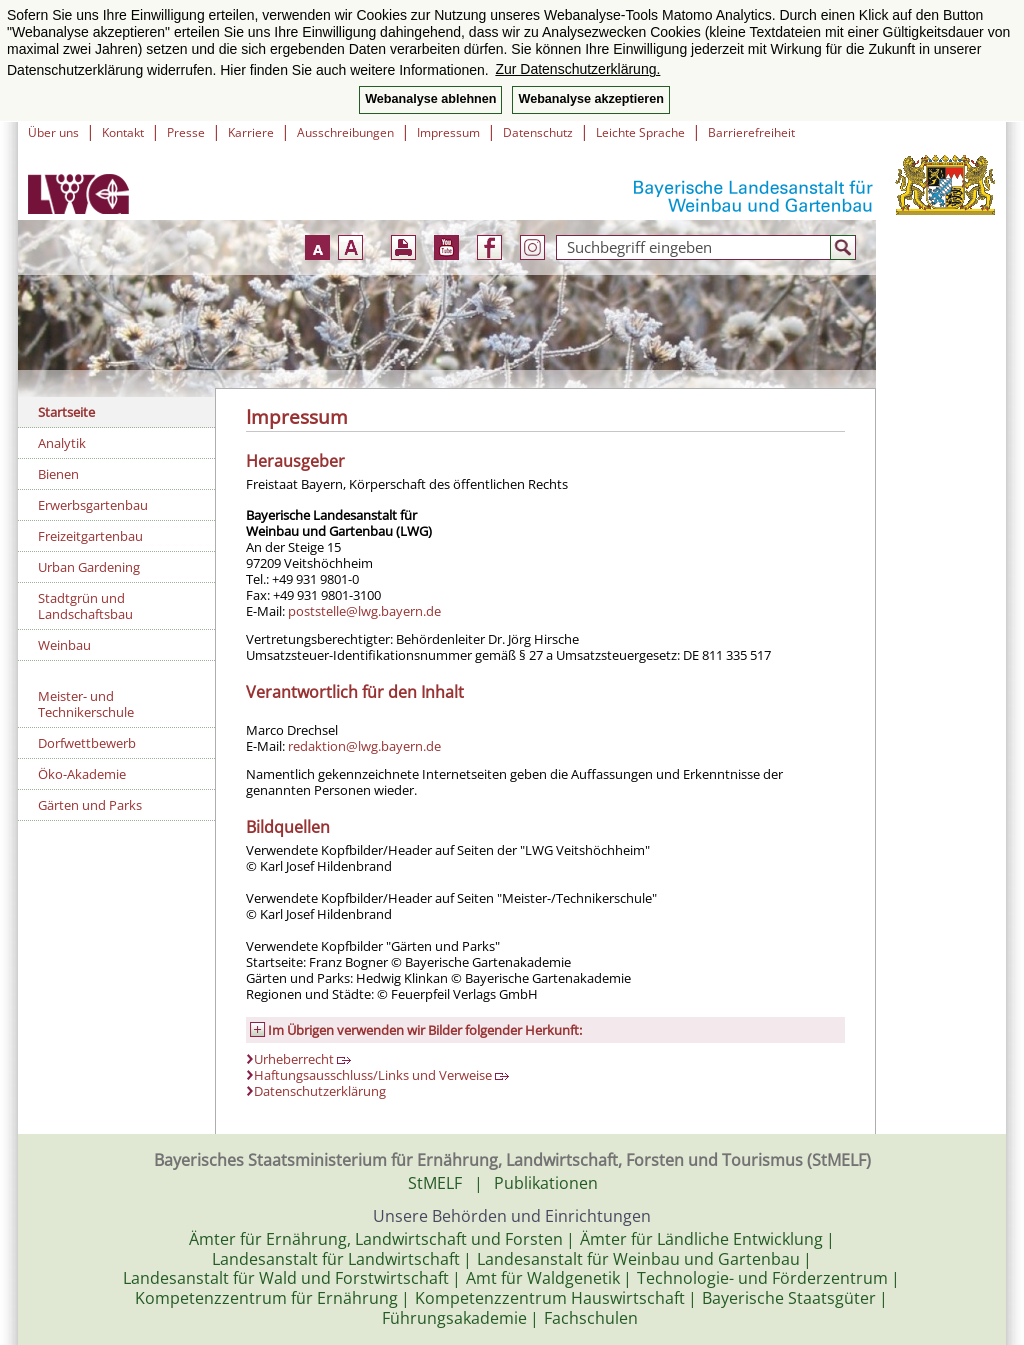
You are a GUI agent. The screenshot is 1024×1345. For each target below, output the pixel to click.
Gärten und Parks (90, 805)
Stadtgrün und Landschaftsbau (85, 606)
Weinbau (64, 645)
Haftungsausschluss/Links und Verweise (381, 1075)
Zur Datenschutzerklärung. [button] (577, 69)
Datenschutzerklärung (320, 1091)
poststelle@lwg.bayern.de (364, 611)
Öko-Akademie (82, 774)
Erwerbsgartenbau (93, 505)
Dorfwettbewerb (87, 743)
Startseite (66, 412)
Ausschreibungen (345, 132)
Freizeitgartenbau (90, 536)
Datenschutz (538, 132)
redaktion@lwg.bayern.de (364, 746)
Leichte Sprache (640, 132)
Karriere (251, 132)
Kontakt (123, 132)
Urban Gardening (89, 567)
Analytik (62, 443)
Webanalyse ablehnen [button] (430, 99)
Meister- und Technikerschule (86, 704)
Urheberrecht (302, 1059)
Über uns (53, 132)
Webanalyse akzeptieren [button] (590, 99)
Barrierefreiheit (751, 132)
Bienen (58, 474)
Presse (186, 132)
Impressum (448, 132)
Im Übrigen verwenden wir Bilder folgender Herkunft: (425, 1030)
